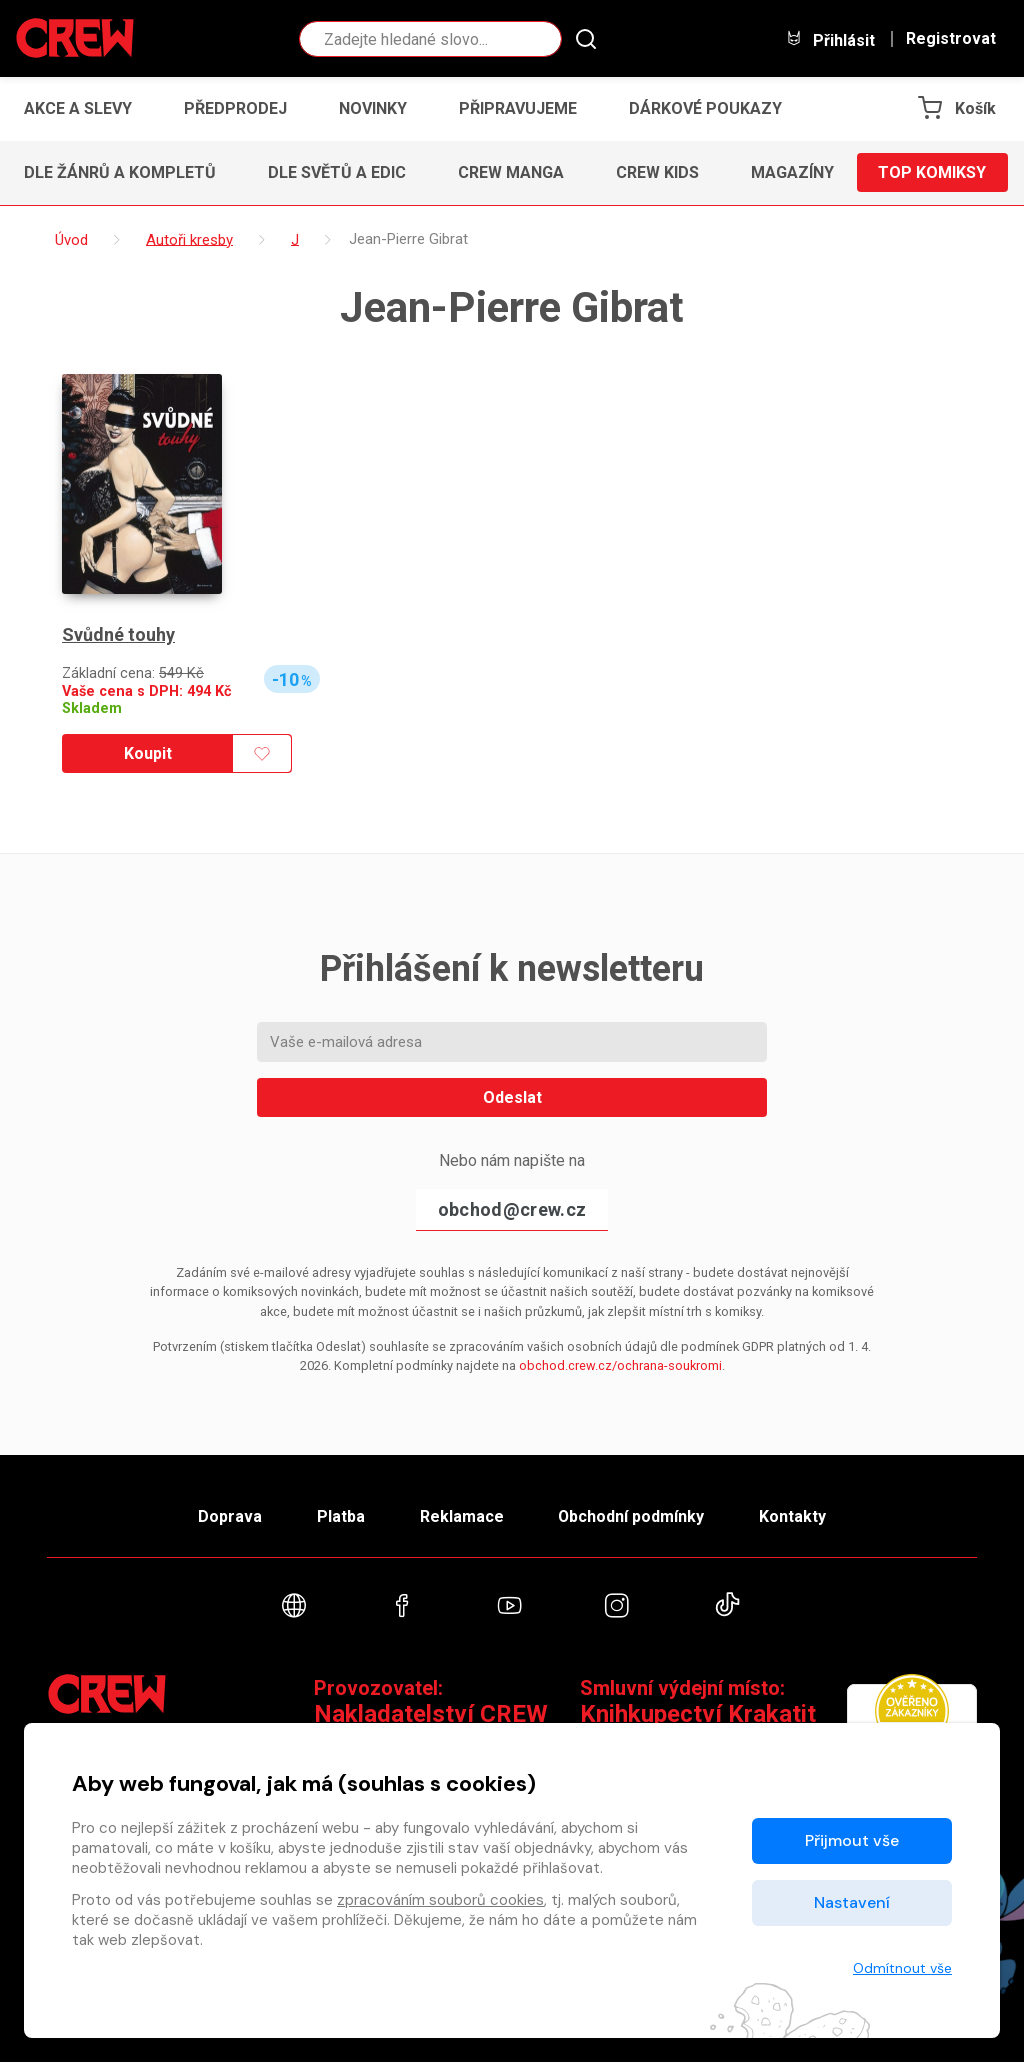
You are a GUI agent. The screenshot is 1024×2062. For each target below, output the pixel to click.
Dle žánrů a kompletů (120, 172)
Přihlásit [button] (830, 39)
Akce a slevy (78, 108)
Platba (340, 1516)
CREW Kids (657, 172)
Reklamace (461, 1516)
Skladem (92, 708)
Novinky (373, 108)
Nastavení (852, 1902)
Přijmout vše (852, 1840)
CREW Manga (511, 172)
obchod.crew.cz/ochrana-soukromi (620, 1365)
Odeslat (512, 1097)
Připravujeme (518, 108)
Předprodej (235, 108)
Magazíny (792, 172)
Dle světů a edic (337, 172)
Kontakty (793, 1516)
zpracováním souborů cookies (440, 1900)
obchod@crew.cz (512, 1209)
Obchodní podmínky (631, 1516)
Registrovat (951, 39)
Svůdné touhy (118, 634)
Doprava (229, 1516)
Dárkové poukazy (705, 108)
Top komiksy (932, 172)
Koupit (148, 753)
